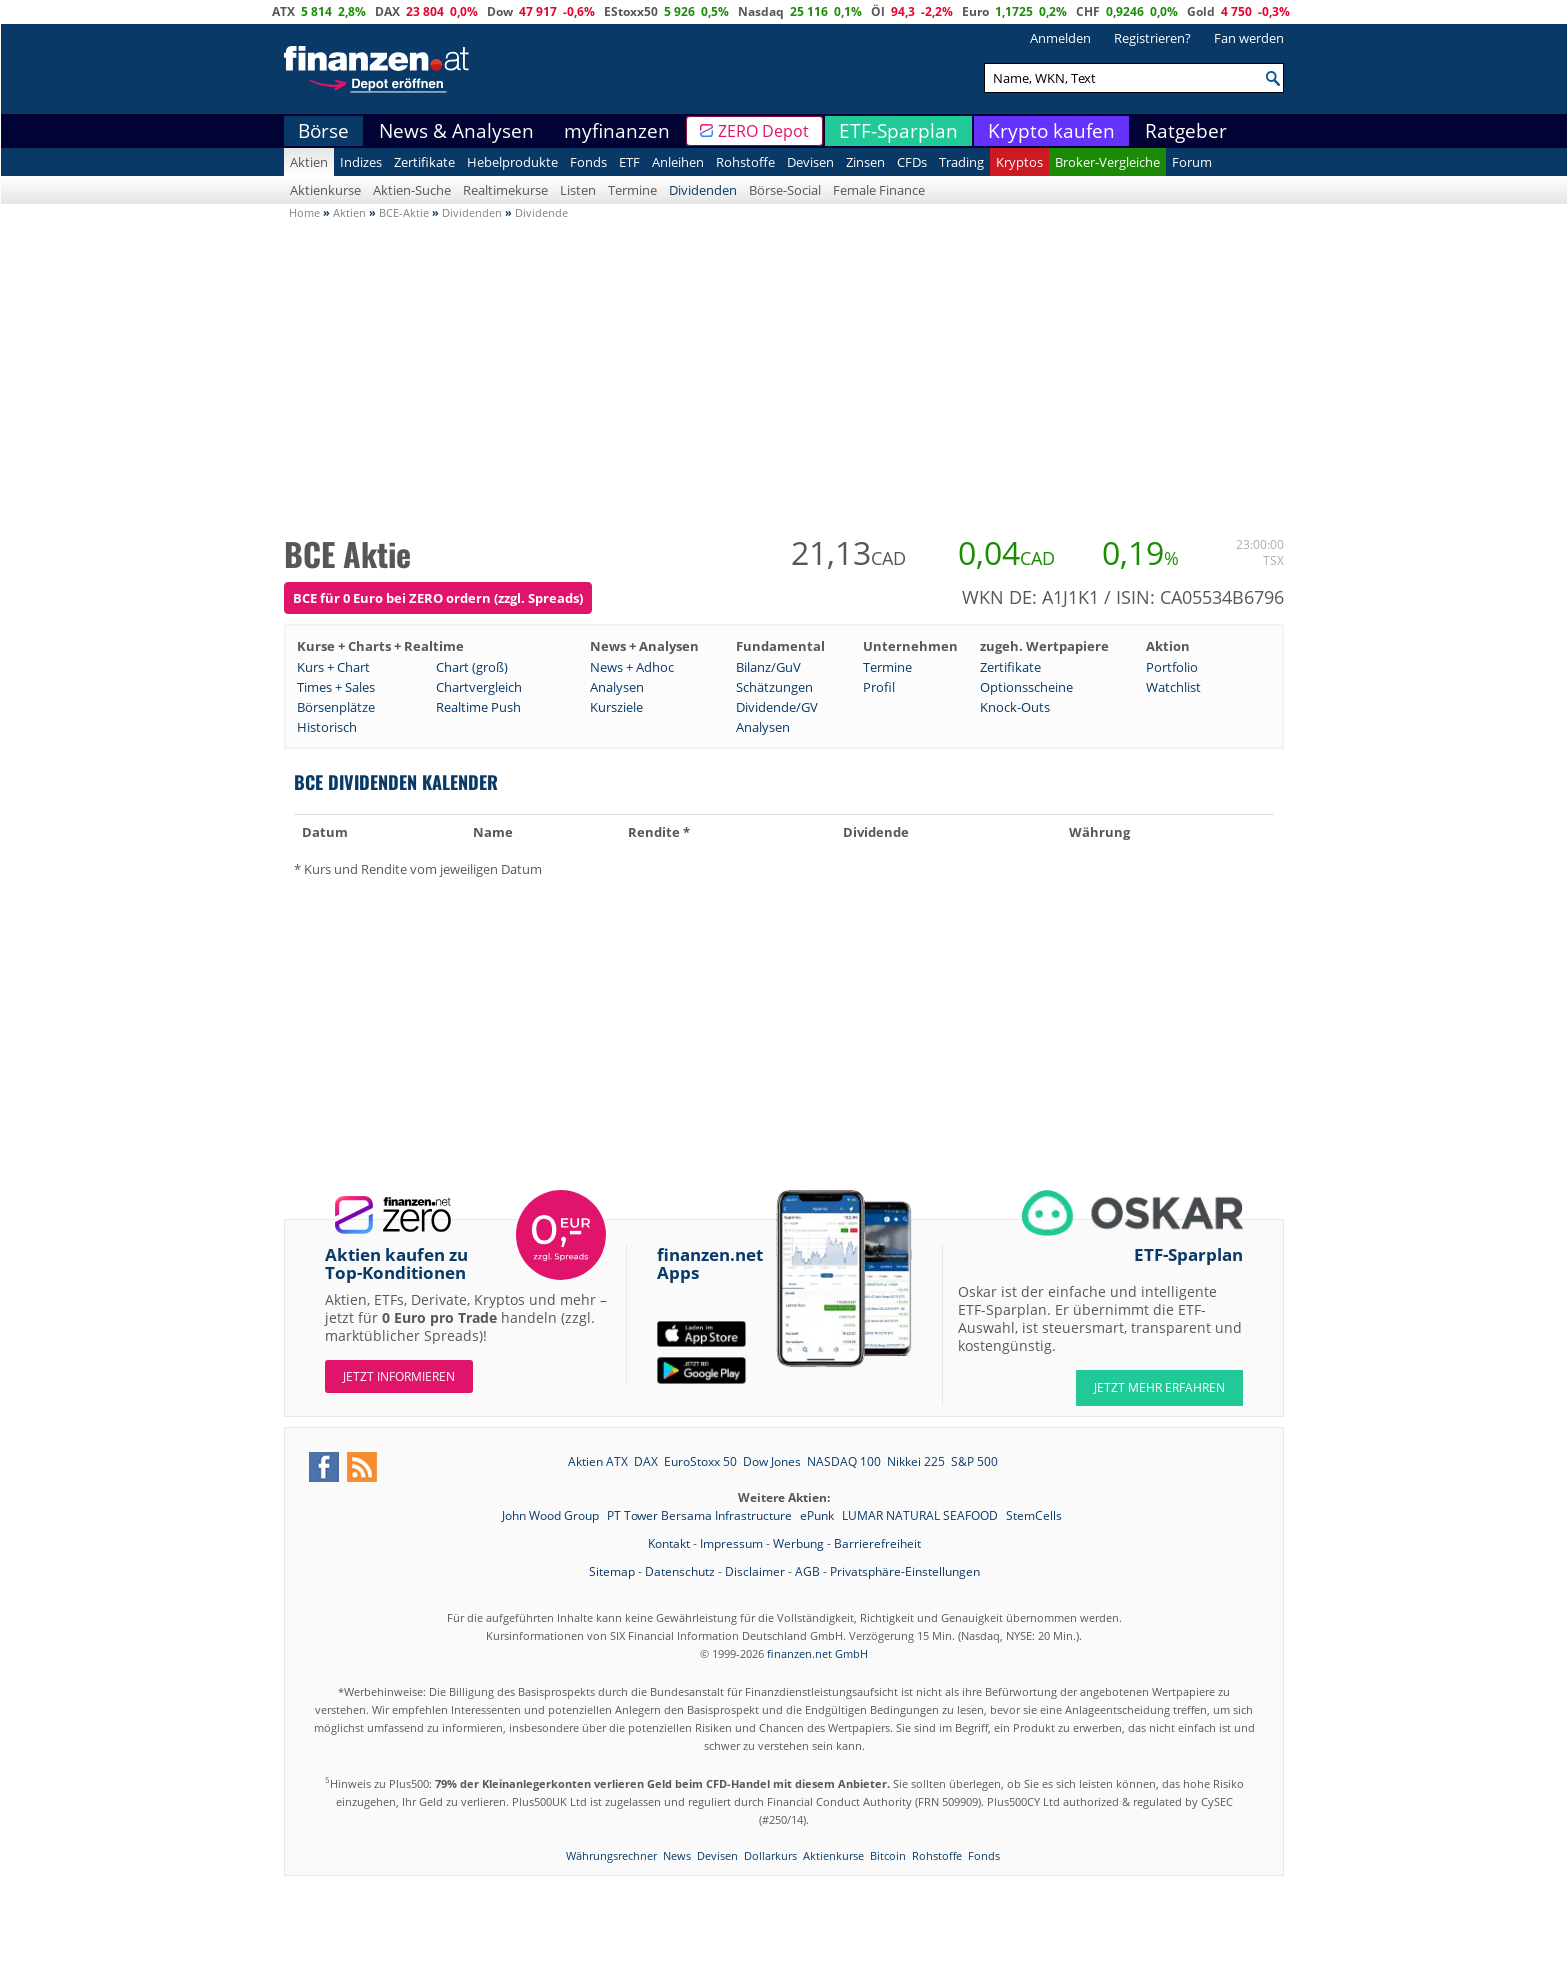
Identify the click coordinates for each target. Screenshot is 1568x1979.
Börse (323, 131)
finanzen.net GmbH (817, 1653)
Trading (961, 162)
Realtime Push (478, 707)
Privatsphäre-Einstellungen (905, 1571)
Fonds (588, 162)
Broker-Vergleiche (1107, 162)
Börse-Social (785, 190)
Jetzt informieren (399, 1376)
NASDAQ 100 (844, 1461)
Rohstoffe (745, 162)
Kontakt (669, 1543)
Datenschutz (680, 1571)
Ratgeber (1186, 131)
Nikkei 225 (916, 1461)
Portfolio (1172, 667)
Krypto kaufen (1051, 131)
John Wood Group (552, 1515)
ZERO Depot (763, 131)
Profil (879, 687)
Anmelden (1060, 38)
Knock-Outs (1015, 707)
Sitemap (612, 1571)
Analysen (617, 687)
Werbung (798, 1543)
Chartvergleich (479, 687)
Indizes (361, 162)
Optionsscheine (1026, 687)
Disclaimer (755, 1571)
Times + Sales (336, 687)
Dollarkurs (770, 1855)
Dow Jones (772, 1461)
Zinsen (865, 162)
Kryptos (1019, 162)
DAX (387, 11)
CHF (1088, 11)
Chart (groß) (472, 667)
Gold (1201, 11)
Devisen (810, 162)
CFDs (912, 162)
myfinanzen (617, 131)
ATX (283, 11)
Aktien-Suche (412, 190)
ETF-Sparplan (898, 131)
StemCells (1034, 1515)
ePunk (818, 1515)
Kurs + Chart (333, 667)
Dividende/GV (777, 707)
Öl (878, 11)
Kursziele (616, 707)
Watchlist (1173, 687)
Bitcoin (888, 1855)
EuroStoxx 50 (700, 1461)
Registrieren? (1152, 38)
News (677, 1855)
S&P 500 (974, 1461)
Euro (975, 11)
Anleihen (678, 162)
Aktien (309, 162)
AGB (807, 1571)
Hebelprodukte (512, 162)
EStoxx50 (631, 11)
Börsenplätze (336, 707)
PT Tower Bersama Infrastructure (701, 1515)
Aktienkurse (325, 190)
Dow (500, 11)
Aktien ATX (598, 1461)
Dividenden (703, 190)
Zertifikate (424, 162)
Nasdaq (761, 11)
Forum (1192, 162)
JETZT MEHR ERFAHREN (1159, 1387)
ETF (629, 162)
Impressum (731, 1543)
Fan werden (1249, 38)
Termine (632, 190)
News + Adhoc (632, 667)
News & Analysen (456, 131)
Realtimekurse (505, 190)
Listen (578, 190)
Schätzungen (774, 687)
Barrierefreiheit (877, 1543)
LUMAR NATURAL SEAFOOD (921, 1515)
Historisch (327, 727)
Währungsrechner (611, 1855)
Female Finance (879, 190)
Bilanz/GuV (768, 667)
